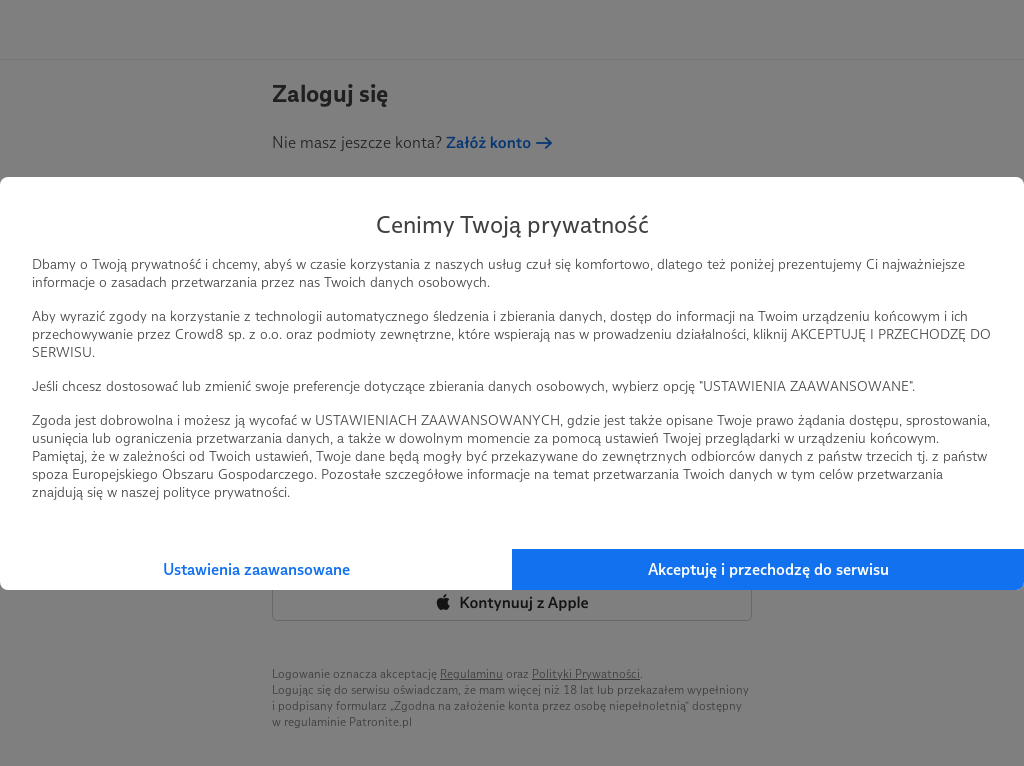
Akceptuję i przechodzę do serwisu (768, 569)
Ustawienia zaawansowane (256, 569)
